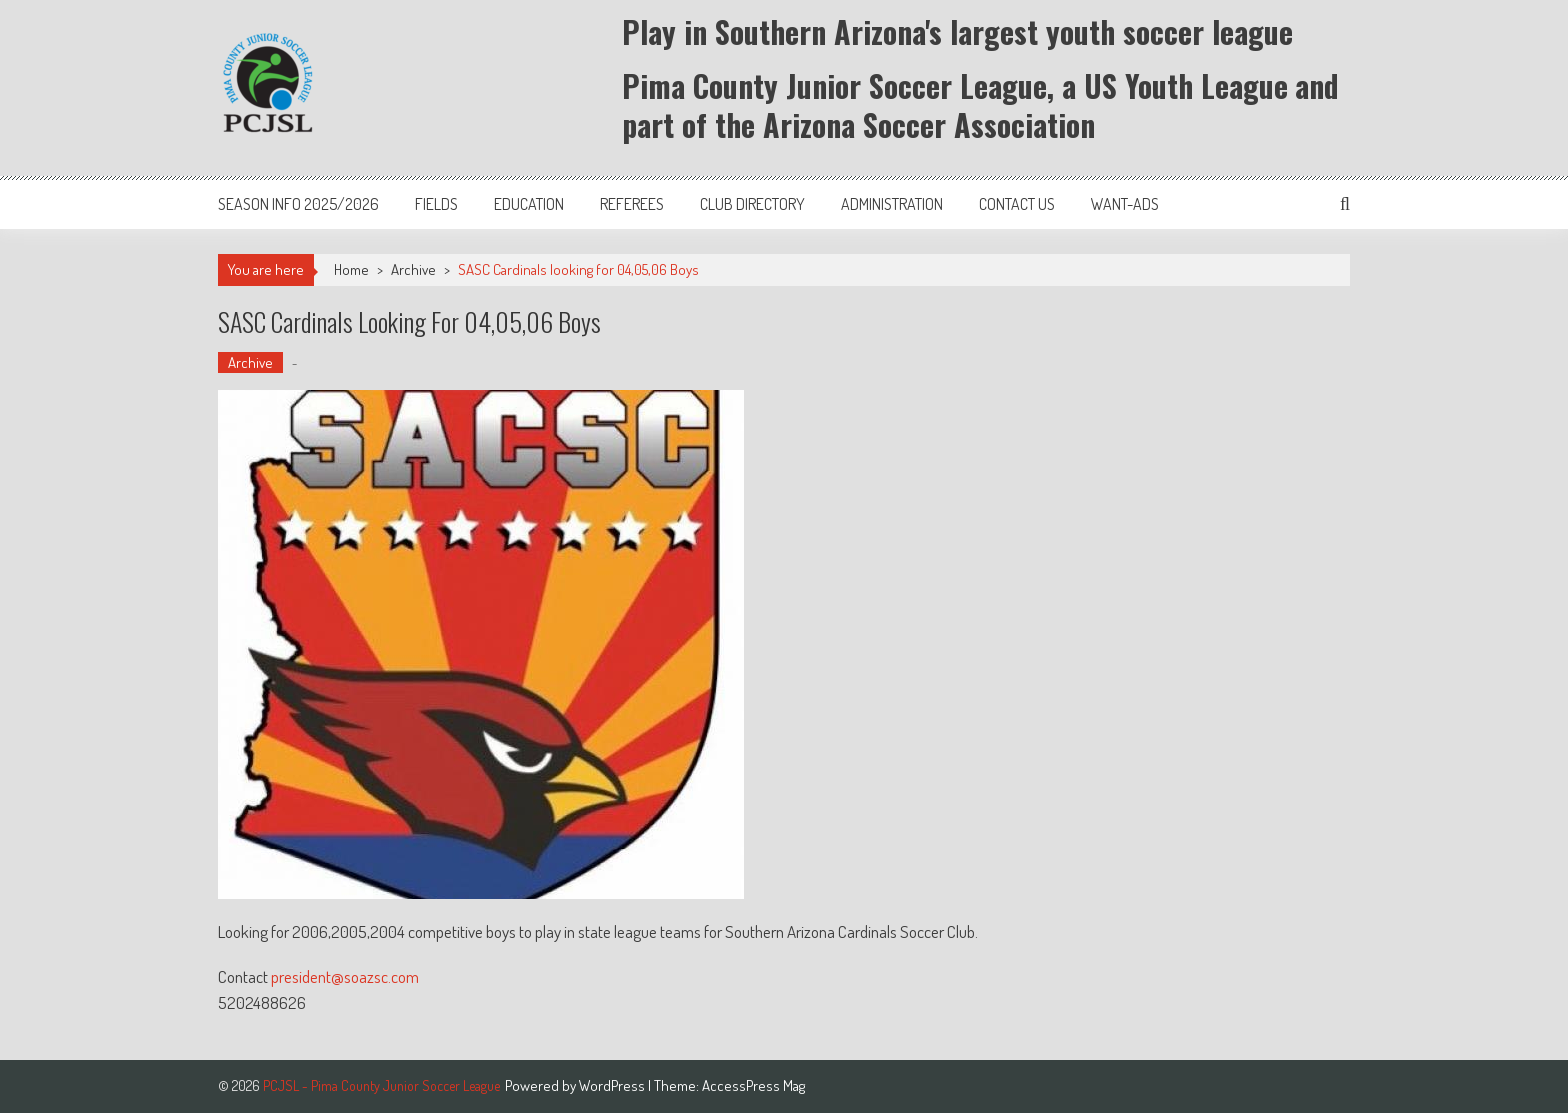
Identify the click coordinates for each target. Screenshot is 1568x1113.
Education (529, 204)
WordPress (613, 1085)
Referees (632, 204)
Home (351, 269)
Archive (413, 269)
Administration (892, 204)
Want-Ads (1125, 204)
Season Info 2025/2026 (298, 204)
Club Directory (752, 204)
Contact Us (1017, 204)
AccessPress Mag (753, 1085)
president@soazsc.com (346, 976)
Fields (436, 204)
